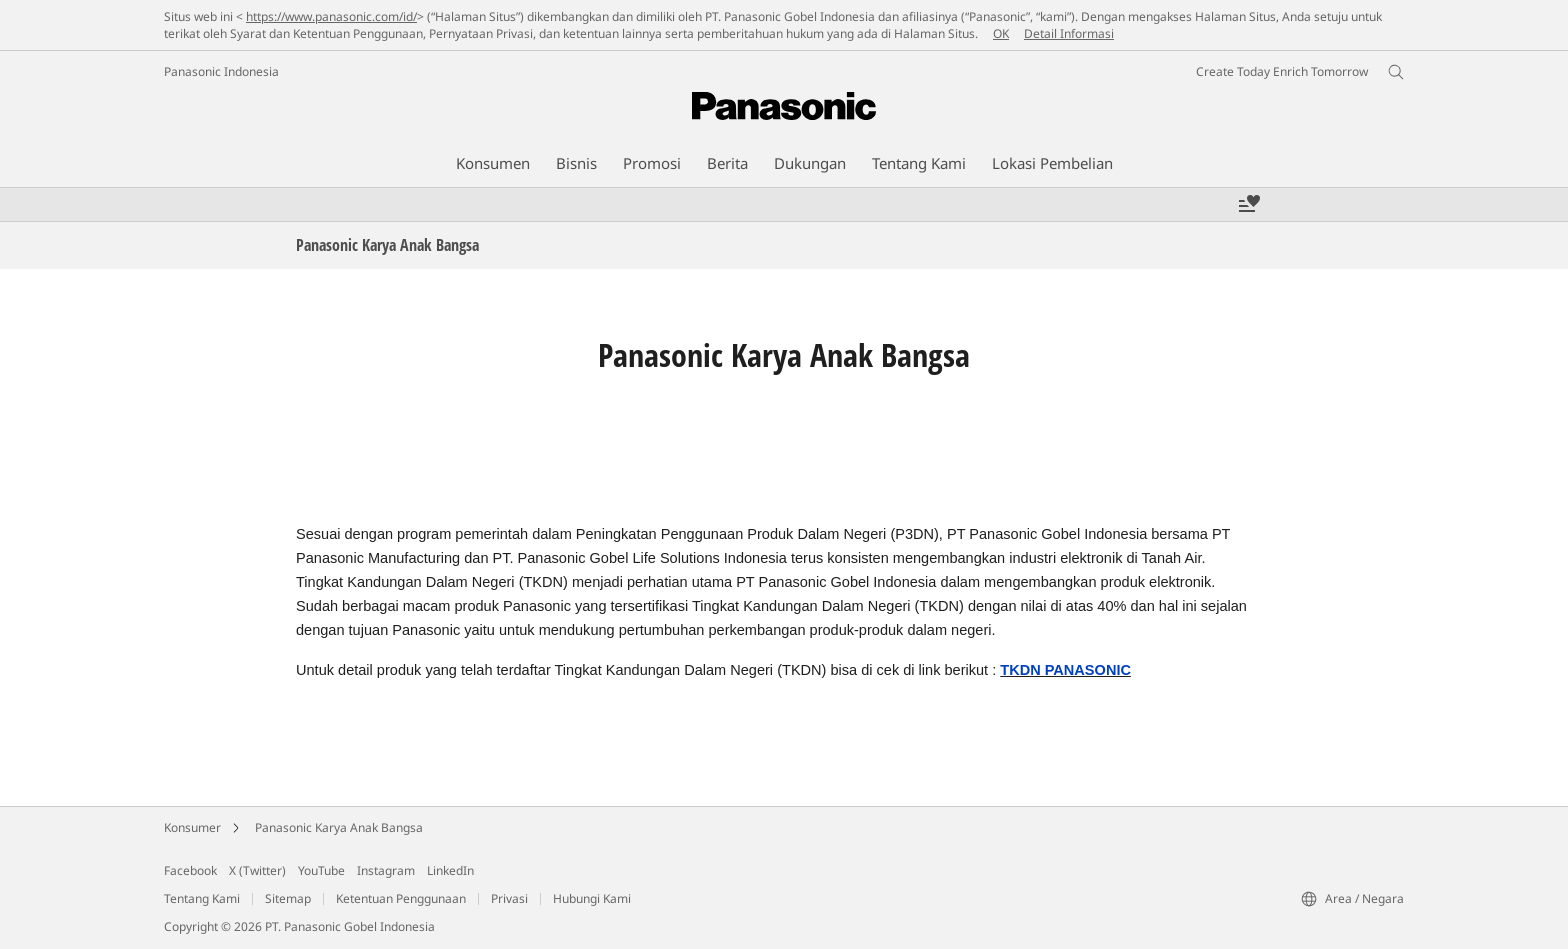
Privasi (509, 898)
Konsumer (192, 827)
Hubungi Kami (592, 898)
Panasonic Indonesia (221, 71)
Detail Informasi (1069, 33)
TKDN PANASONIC (1065, 670)
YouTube (321, 870)
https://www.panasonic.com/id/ (331, 16)
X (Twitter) (257, 870)
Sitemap (288, 898)
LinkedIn (450, 870)
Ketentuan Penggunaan (401, 898)
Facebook (190, 870)
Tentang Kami (202, 898)
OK (1001, 33)
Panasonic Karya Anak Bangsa (339, 827)
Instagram (386, 870)
